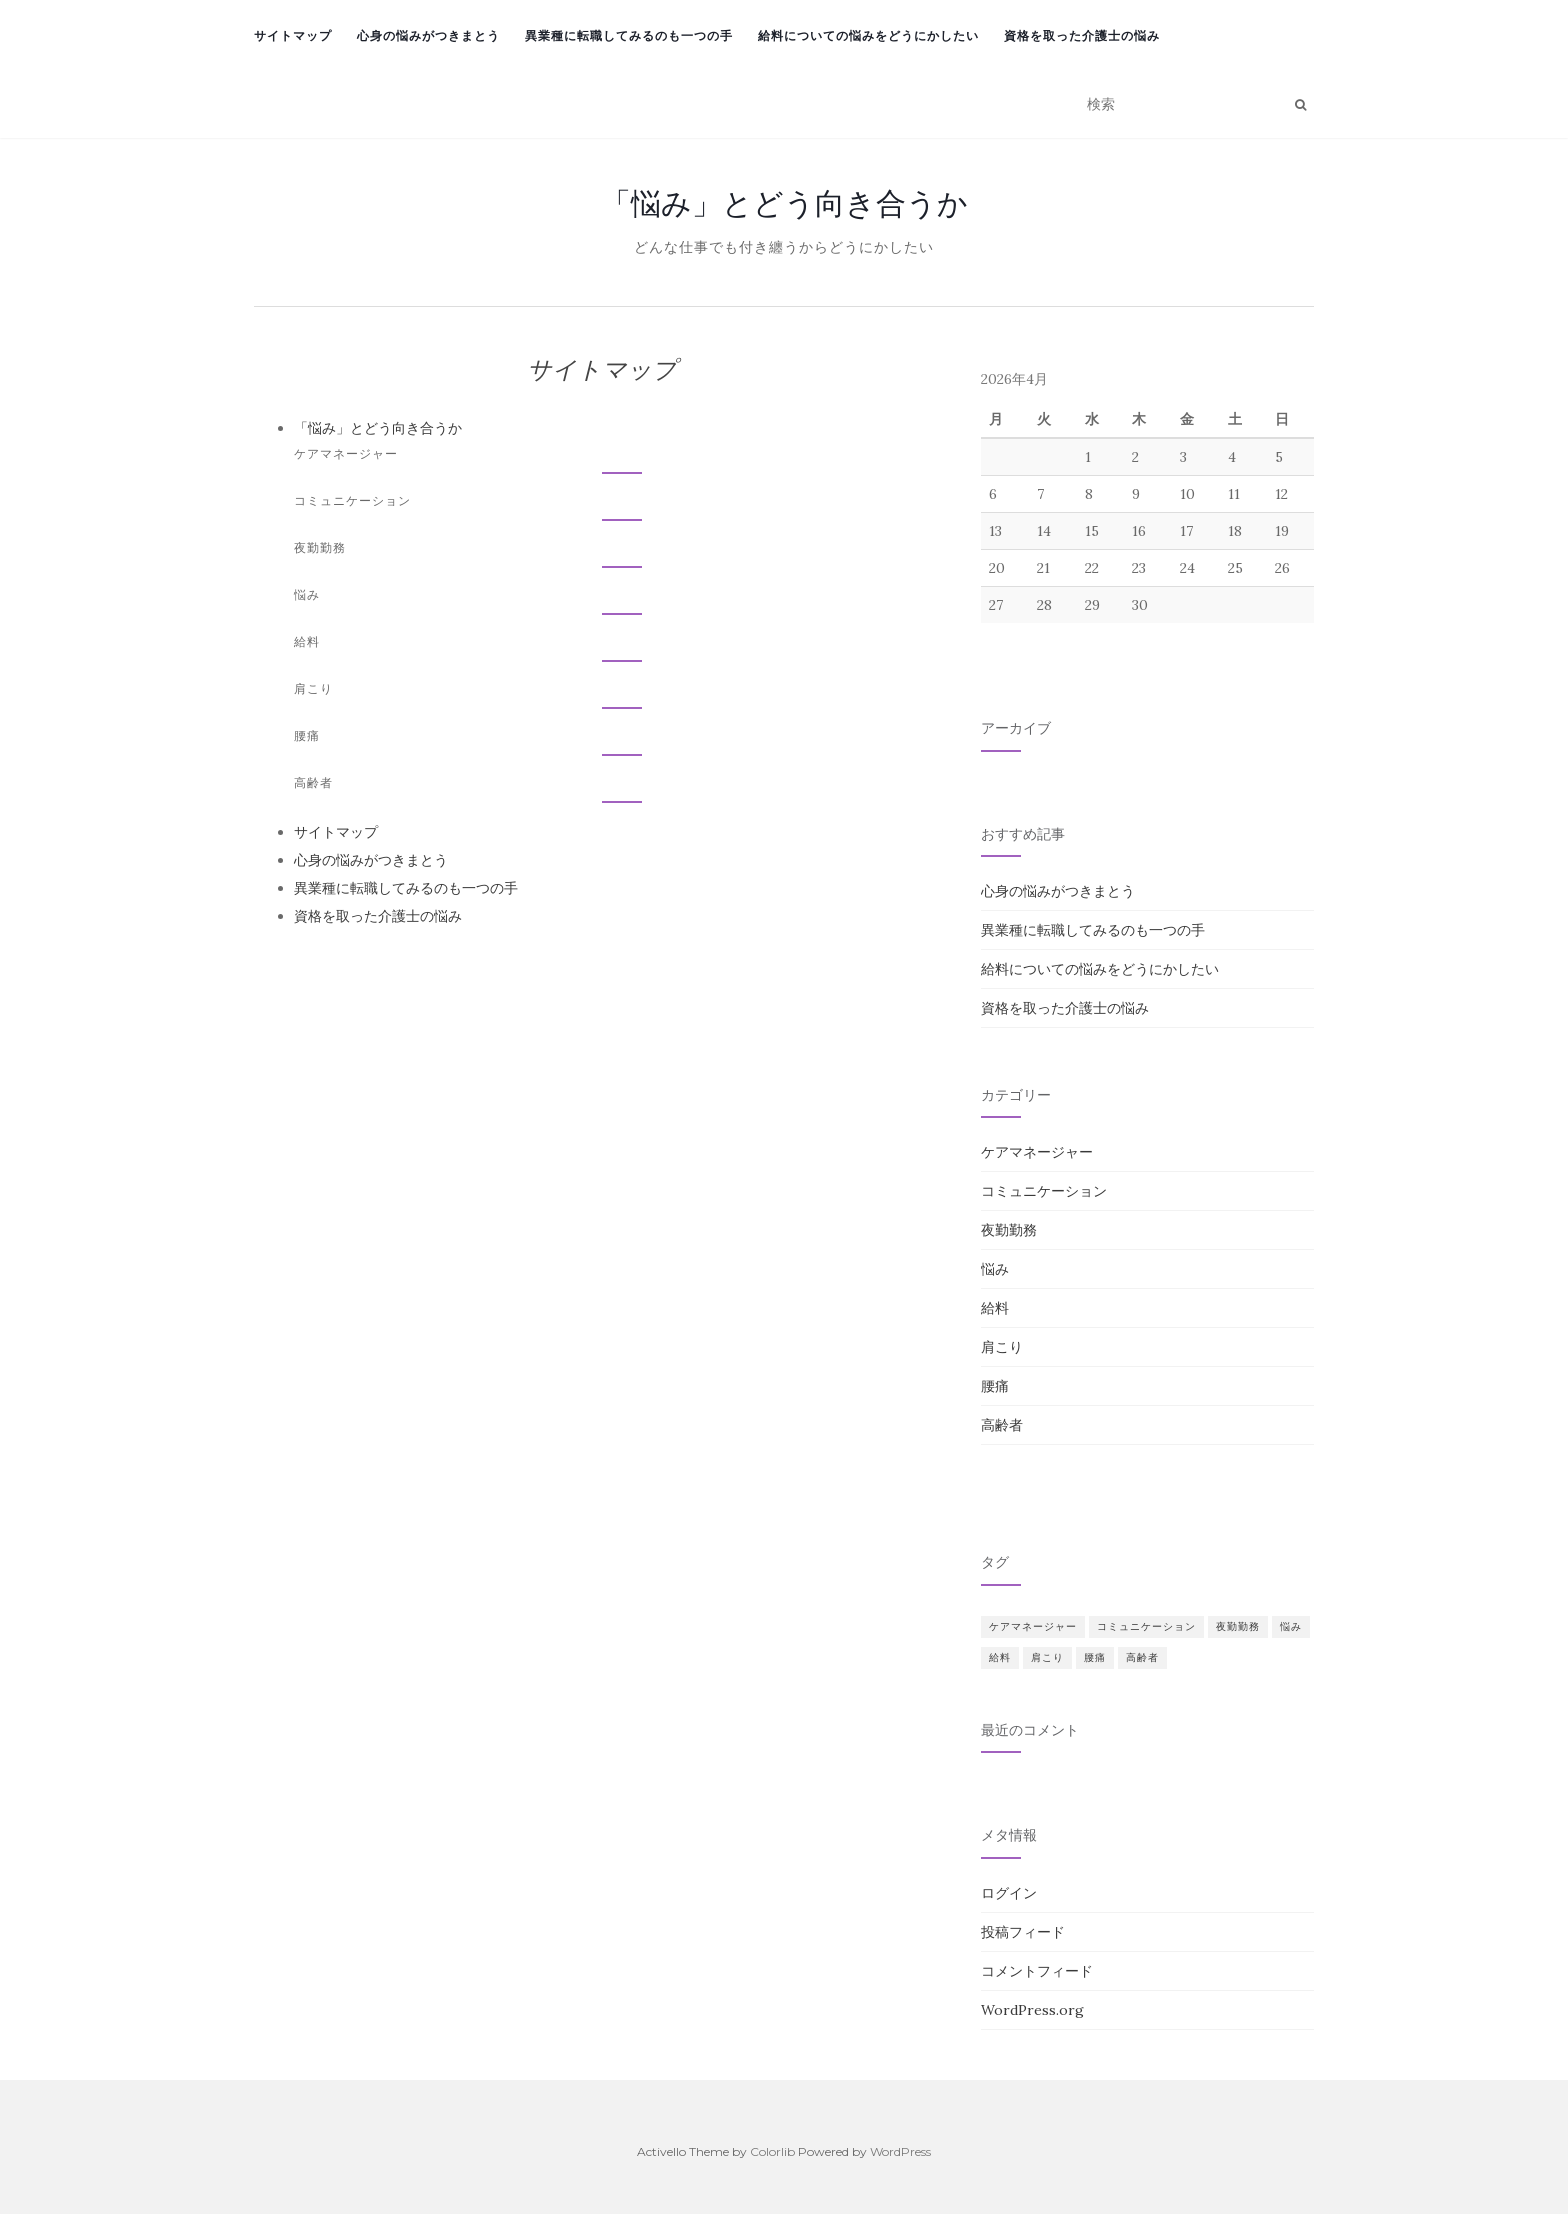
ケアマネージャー (346, 453)
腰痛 (307, 735)
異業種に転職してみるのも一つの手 (629, 35)
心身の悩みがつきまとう (428, 35)
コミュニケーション (352, 500)
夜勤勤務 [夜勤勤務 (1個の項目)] (1238, 1626)
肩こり (313, 688)
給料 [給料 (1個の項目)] (1000, 1657)
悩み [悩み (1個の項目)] (1291, 1626)
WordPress (900, 2151)
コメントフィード (1037, 1971)
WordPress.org (1032, 2010)
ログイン (1009, 1893)
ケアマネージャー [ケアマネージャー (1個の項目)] (1033, 1626)
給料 (307, 641)
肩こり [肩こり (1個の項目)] (1047, 1657)
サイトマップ (293, 35)
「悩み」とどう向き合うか (784, 203)
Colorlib (772, 2151)
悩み (307, 594)
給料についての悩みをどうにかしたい (868, 35)
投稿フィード (1023, 1932)
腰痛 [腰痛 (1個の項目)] (1095, 1657)
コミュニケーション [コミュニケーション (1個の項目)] (1146, 1626)
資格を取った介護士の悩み (1082, 35)
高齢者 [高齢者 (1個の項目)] (1142, 1657)
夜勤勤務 (320, 547)
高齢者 (313, 782)
